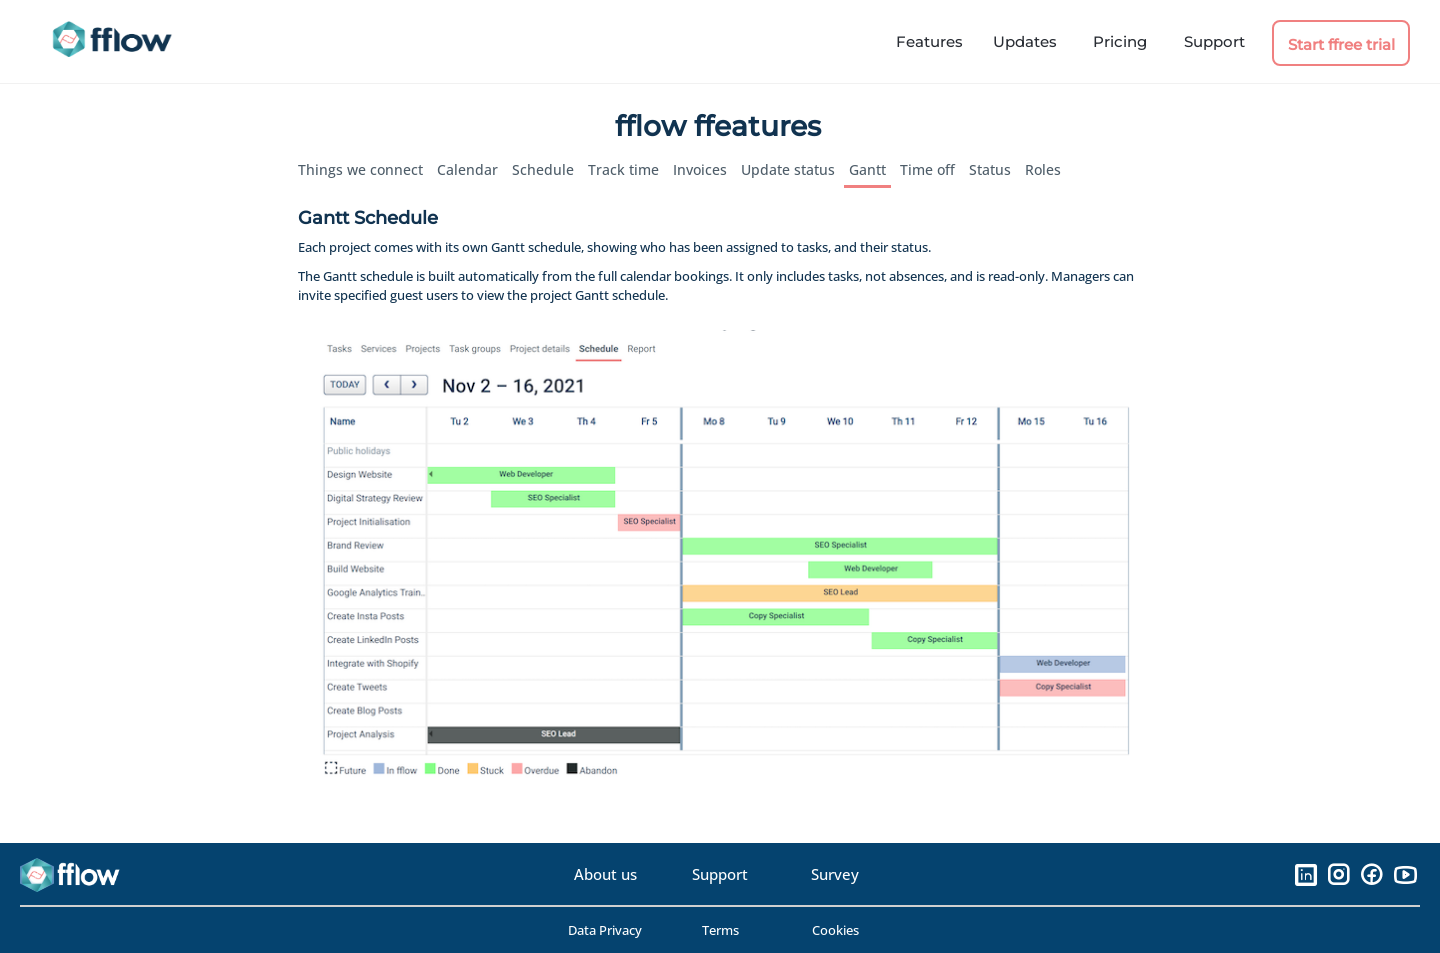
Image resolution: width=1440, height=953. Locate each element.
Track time (623, 169)
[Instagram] (1338, 874)
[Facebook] (1371, 874)
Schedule (543, 169)
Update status (788, 169)
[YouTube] (1405, 874)
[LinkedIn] (1305, 874)
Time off (927, 169)
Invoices (700, 169)
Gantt (867, 169)
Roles (1043, 169)
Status (990, 169)
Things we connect (360, 169)
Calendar (467, 169)
